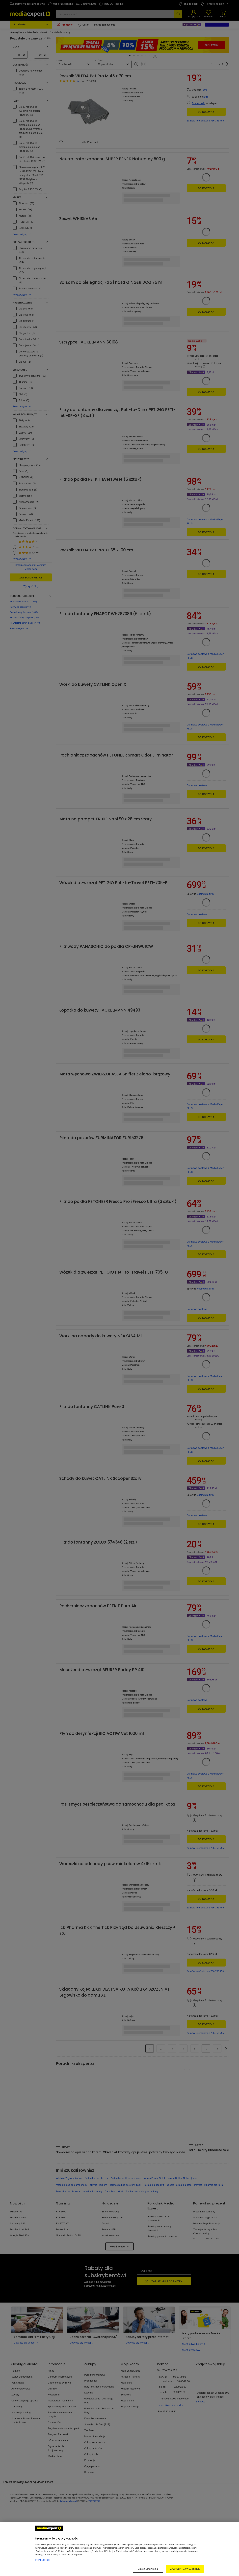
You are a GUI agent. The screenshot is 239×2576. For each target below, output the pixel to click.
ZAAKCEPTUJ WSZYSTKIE (185, 2568)
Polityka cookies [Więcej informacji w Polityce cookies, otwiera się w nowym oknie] (43, 2559)
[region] (119, 2549)
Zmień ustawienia (148, 2568)
